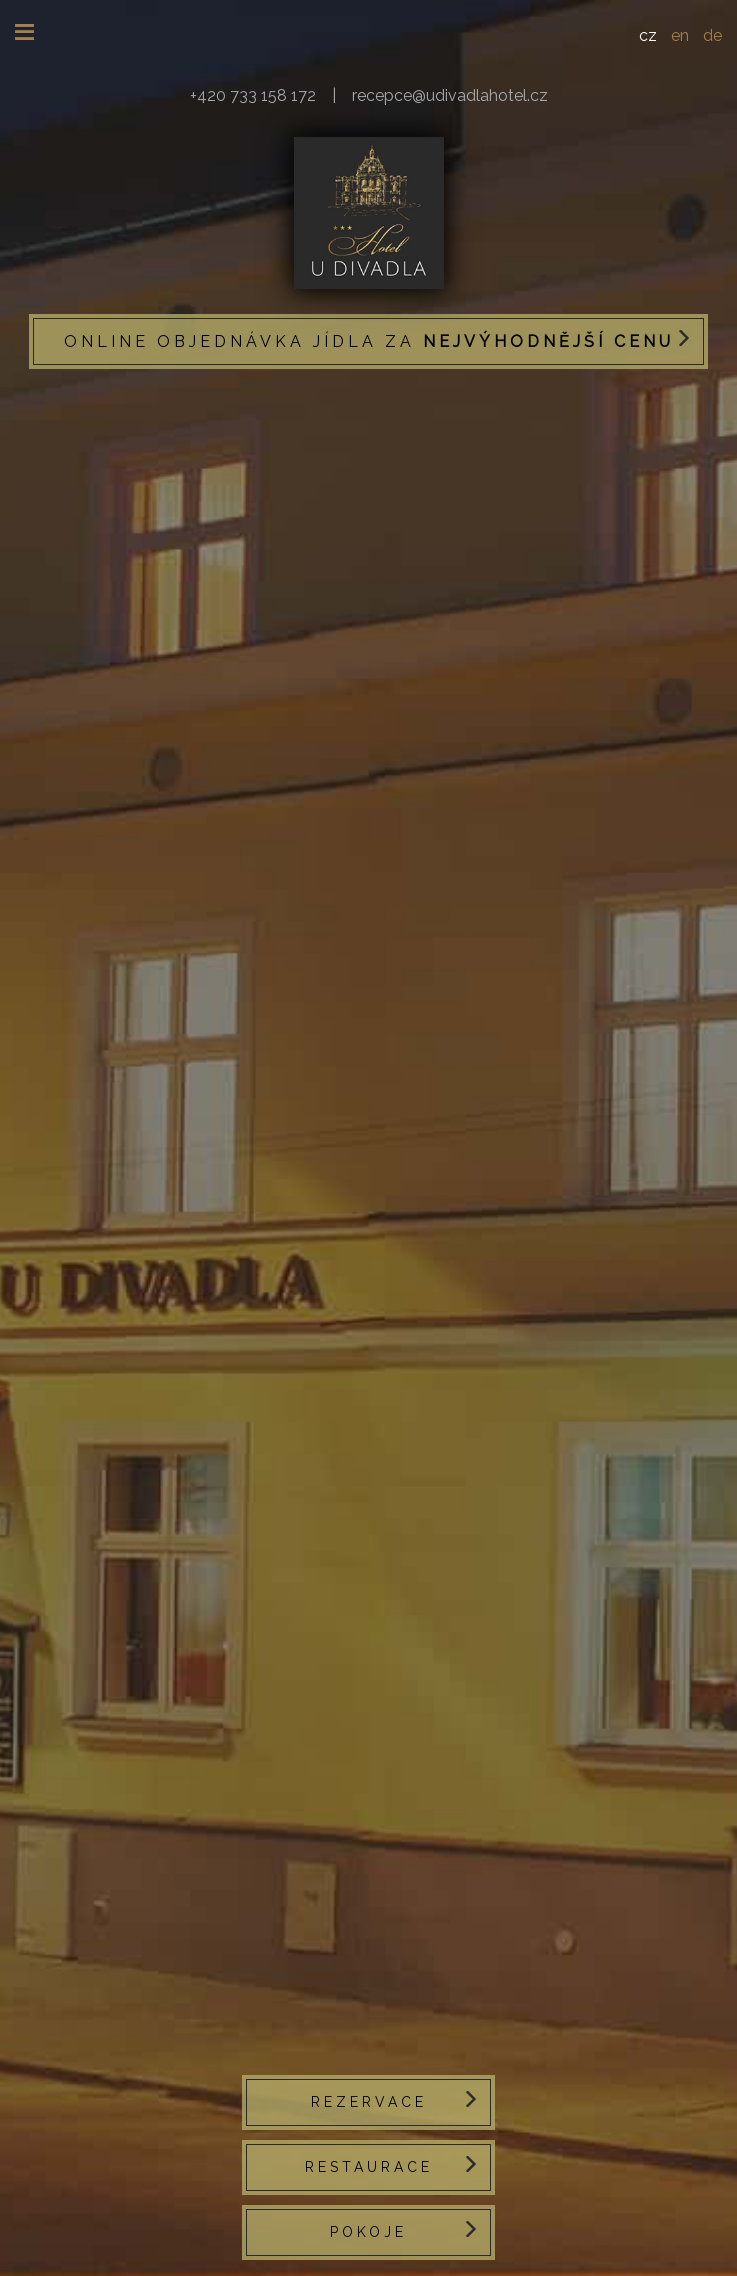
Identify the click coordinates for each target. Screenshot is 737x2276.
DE (712, 35)
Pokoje (368, 2232)
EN (680, 35)
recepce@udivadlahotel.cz (450, 95)
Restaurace (369, 2167)
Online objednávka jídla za (369, 341)
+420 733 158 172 (253, 95)
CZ (648, 35)
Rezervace (369, 2102)
